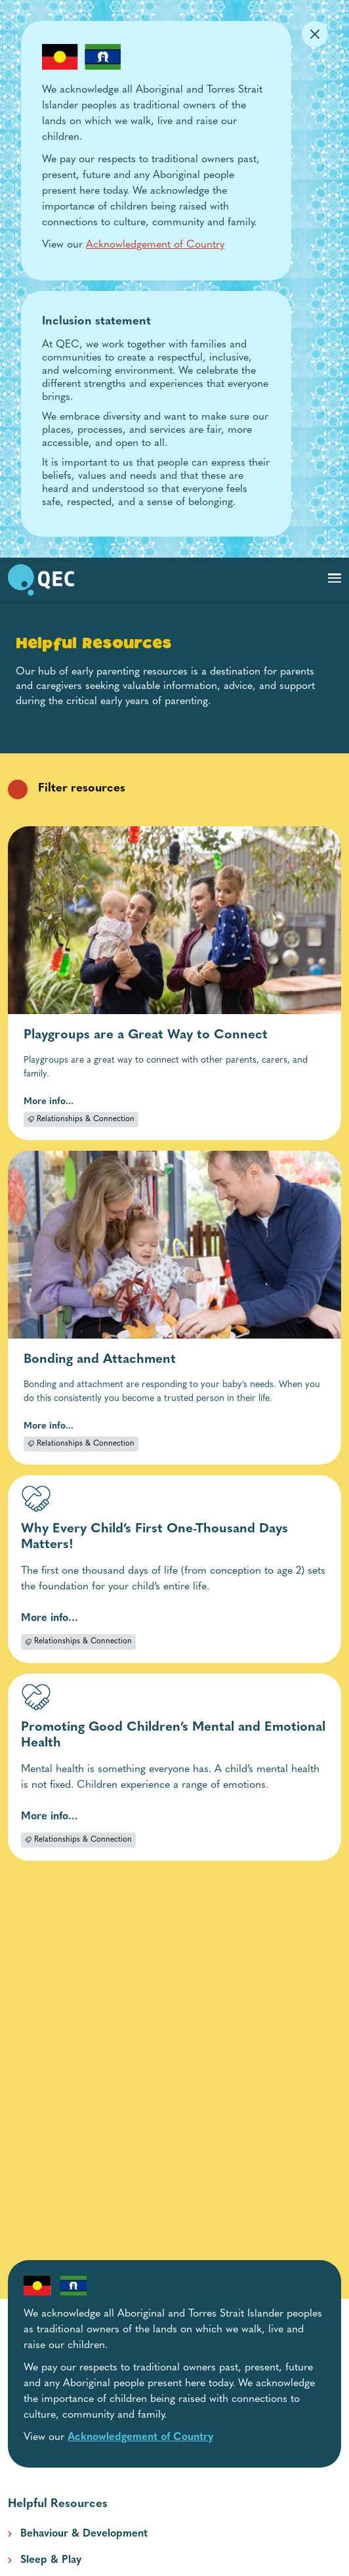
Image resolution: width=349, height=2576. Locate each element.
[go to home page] (41, 580)
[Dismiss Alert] (315, 34)
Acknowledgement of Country (155, 245)
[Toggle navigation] (334, 578)
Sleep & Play (50, 2560)
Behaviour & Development (84, 2534)
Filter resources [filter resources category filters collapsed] (66, 789)
